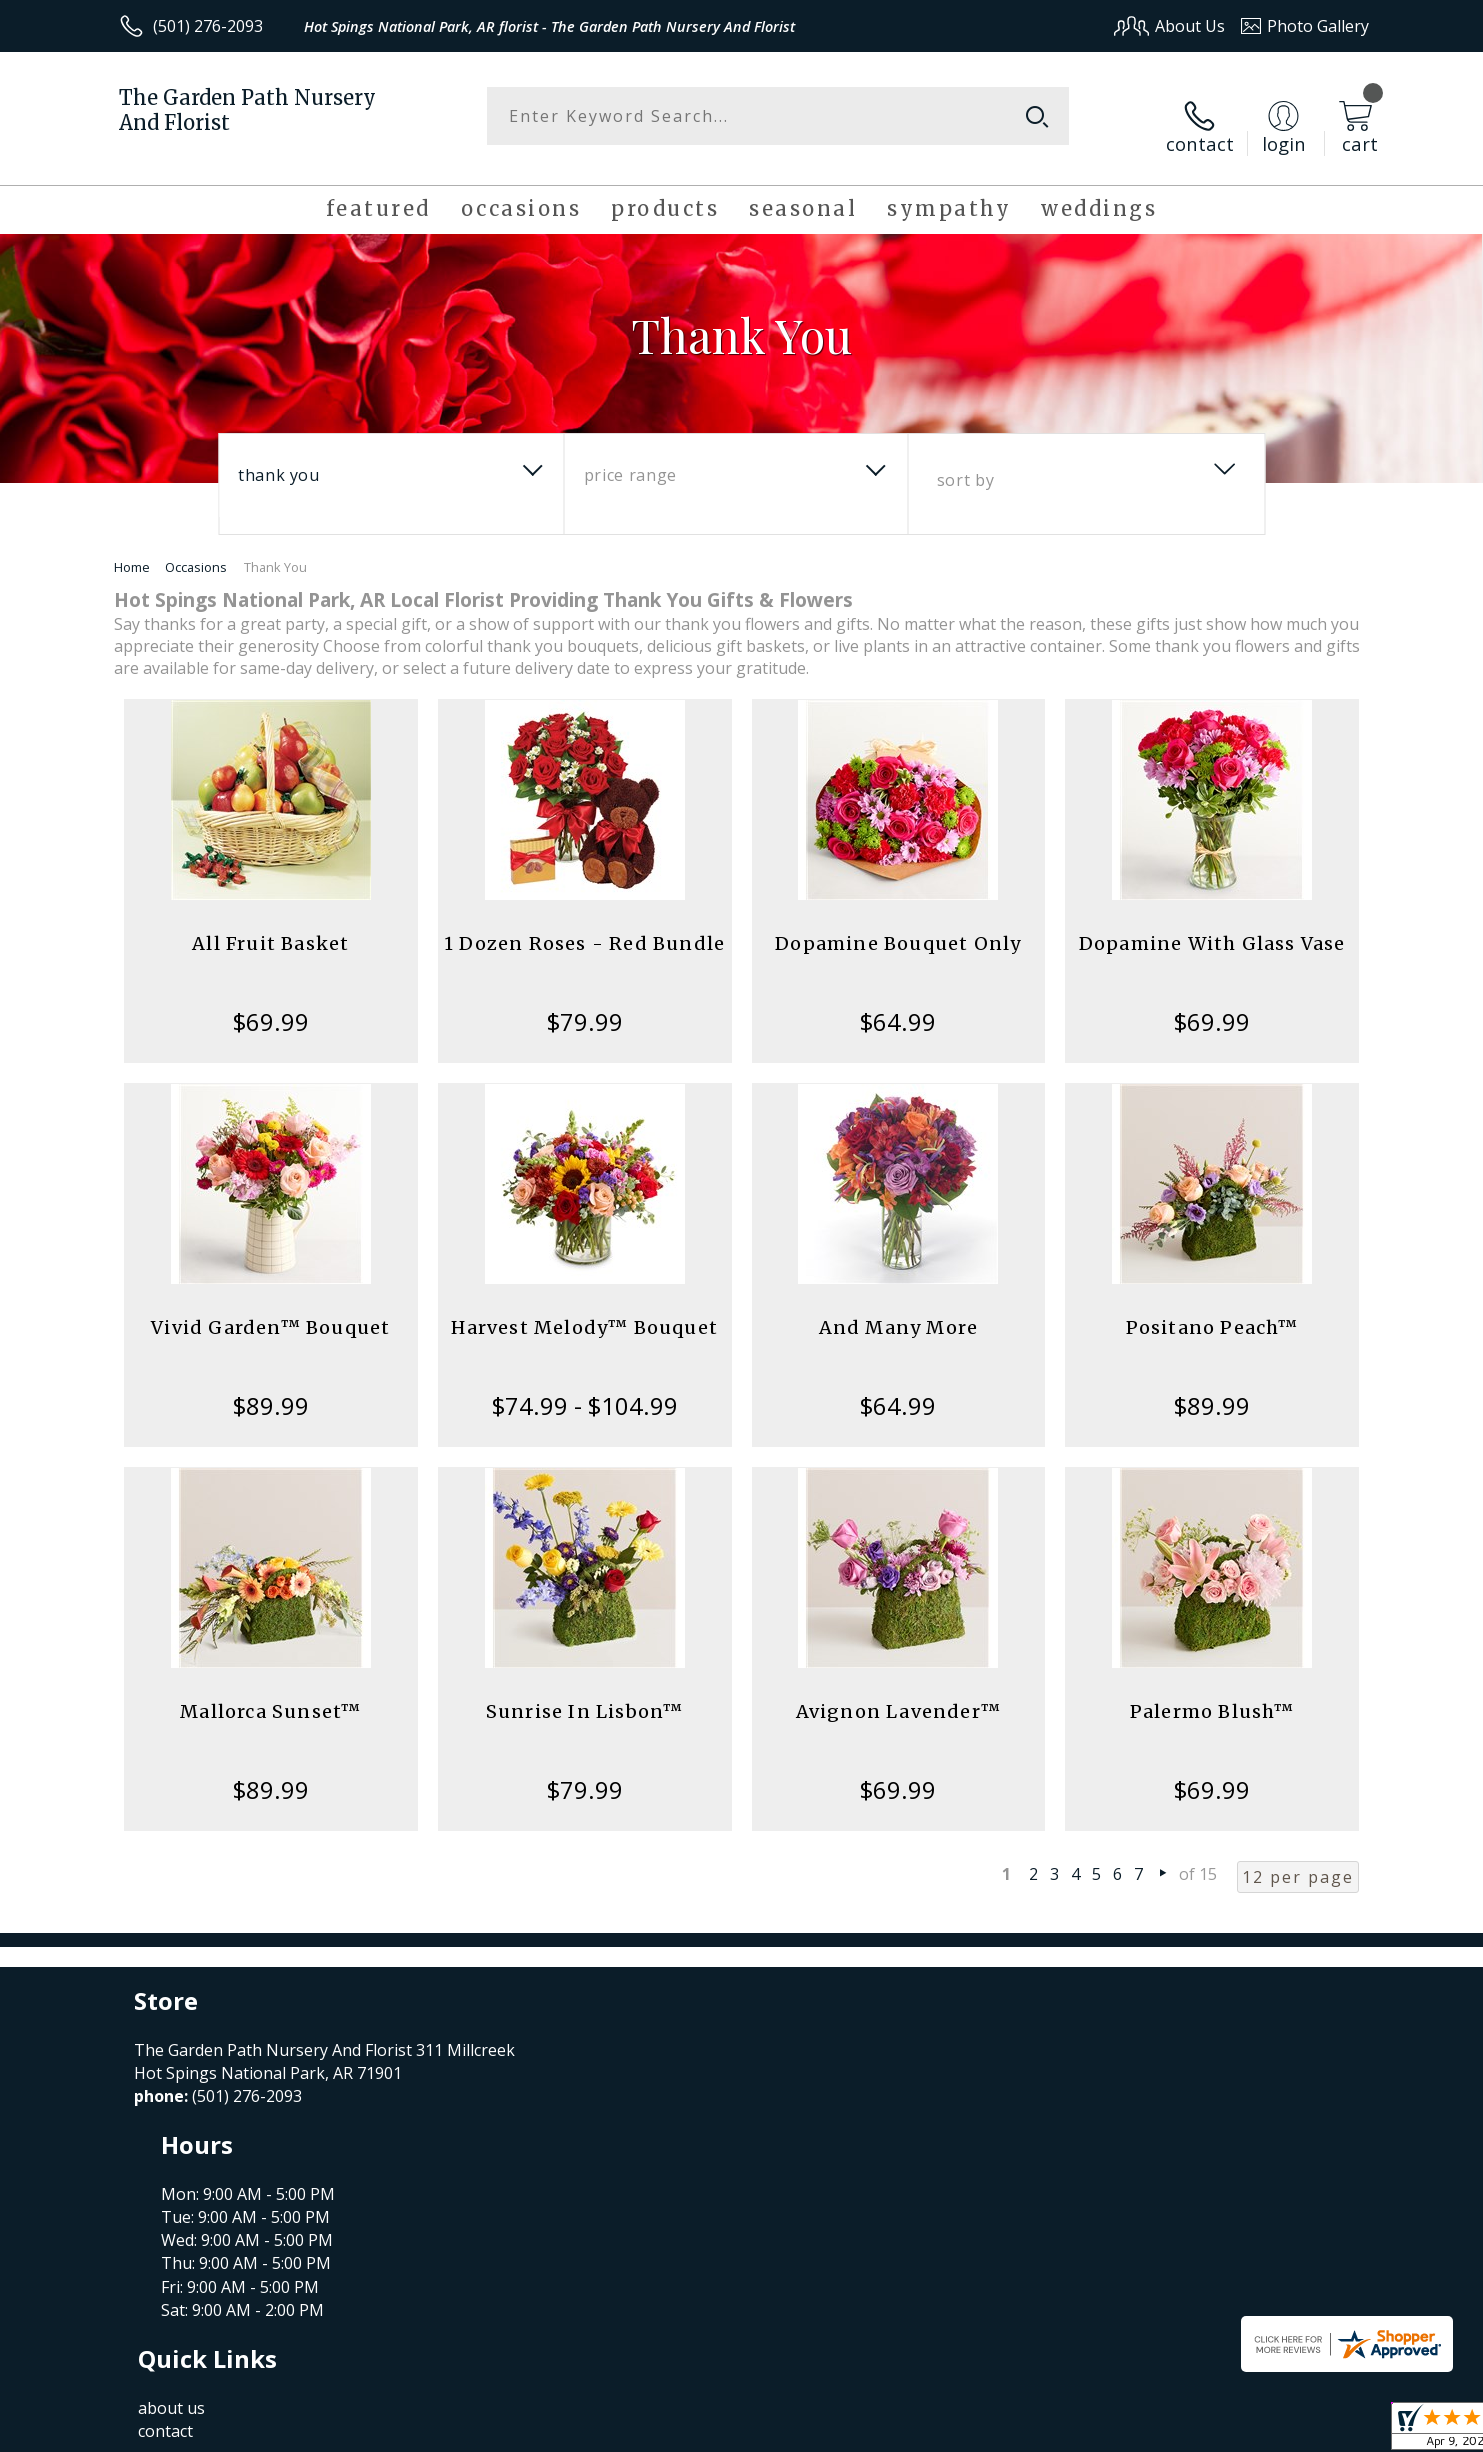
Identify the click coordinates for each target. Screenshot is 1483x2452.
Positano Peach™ (1212, 1309)
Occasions (196, 549)
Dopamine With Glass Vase (1212, 925)
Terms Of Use (934, 2430)
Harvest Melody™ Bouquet (584, 1309)
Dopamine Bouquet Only (898, 925)
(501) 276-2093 (208, 26)
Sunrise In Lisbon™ (585, 1693)
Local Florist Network (1192, 2430)
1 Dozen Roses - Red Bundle (584, 925)
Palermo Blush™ (1212, 1693)
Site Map (1315, 2430)
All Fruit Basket (270, 925)
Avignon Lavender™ (898, 1693)
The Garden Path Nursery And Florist (247, 110)
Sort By (965, 462)
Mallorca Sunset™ (270, 1693)
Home (132, 549)
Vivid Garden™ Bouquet (270, 1309)
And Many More (899, 1309)
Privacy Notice (1051, 2430)
